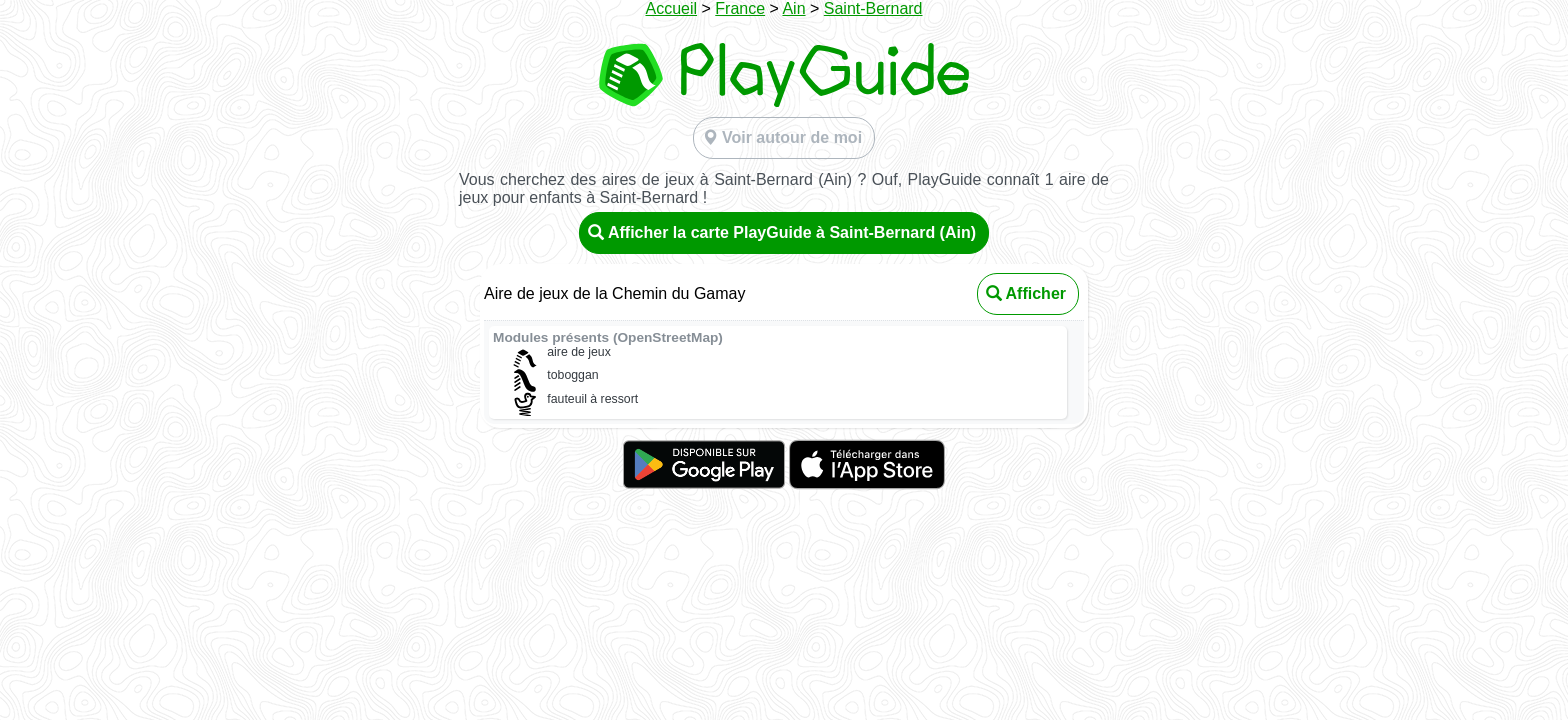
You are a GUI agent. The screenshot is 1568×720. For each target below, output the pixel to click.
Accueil (671, 8)
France (740, 8)
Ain (793, 8)
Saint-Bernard (873, 8)
